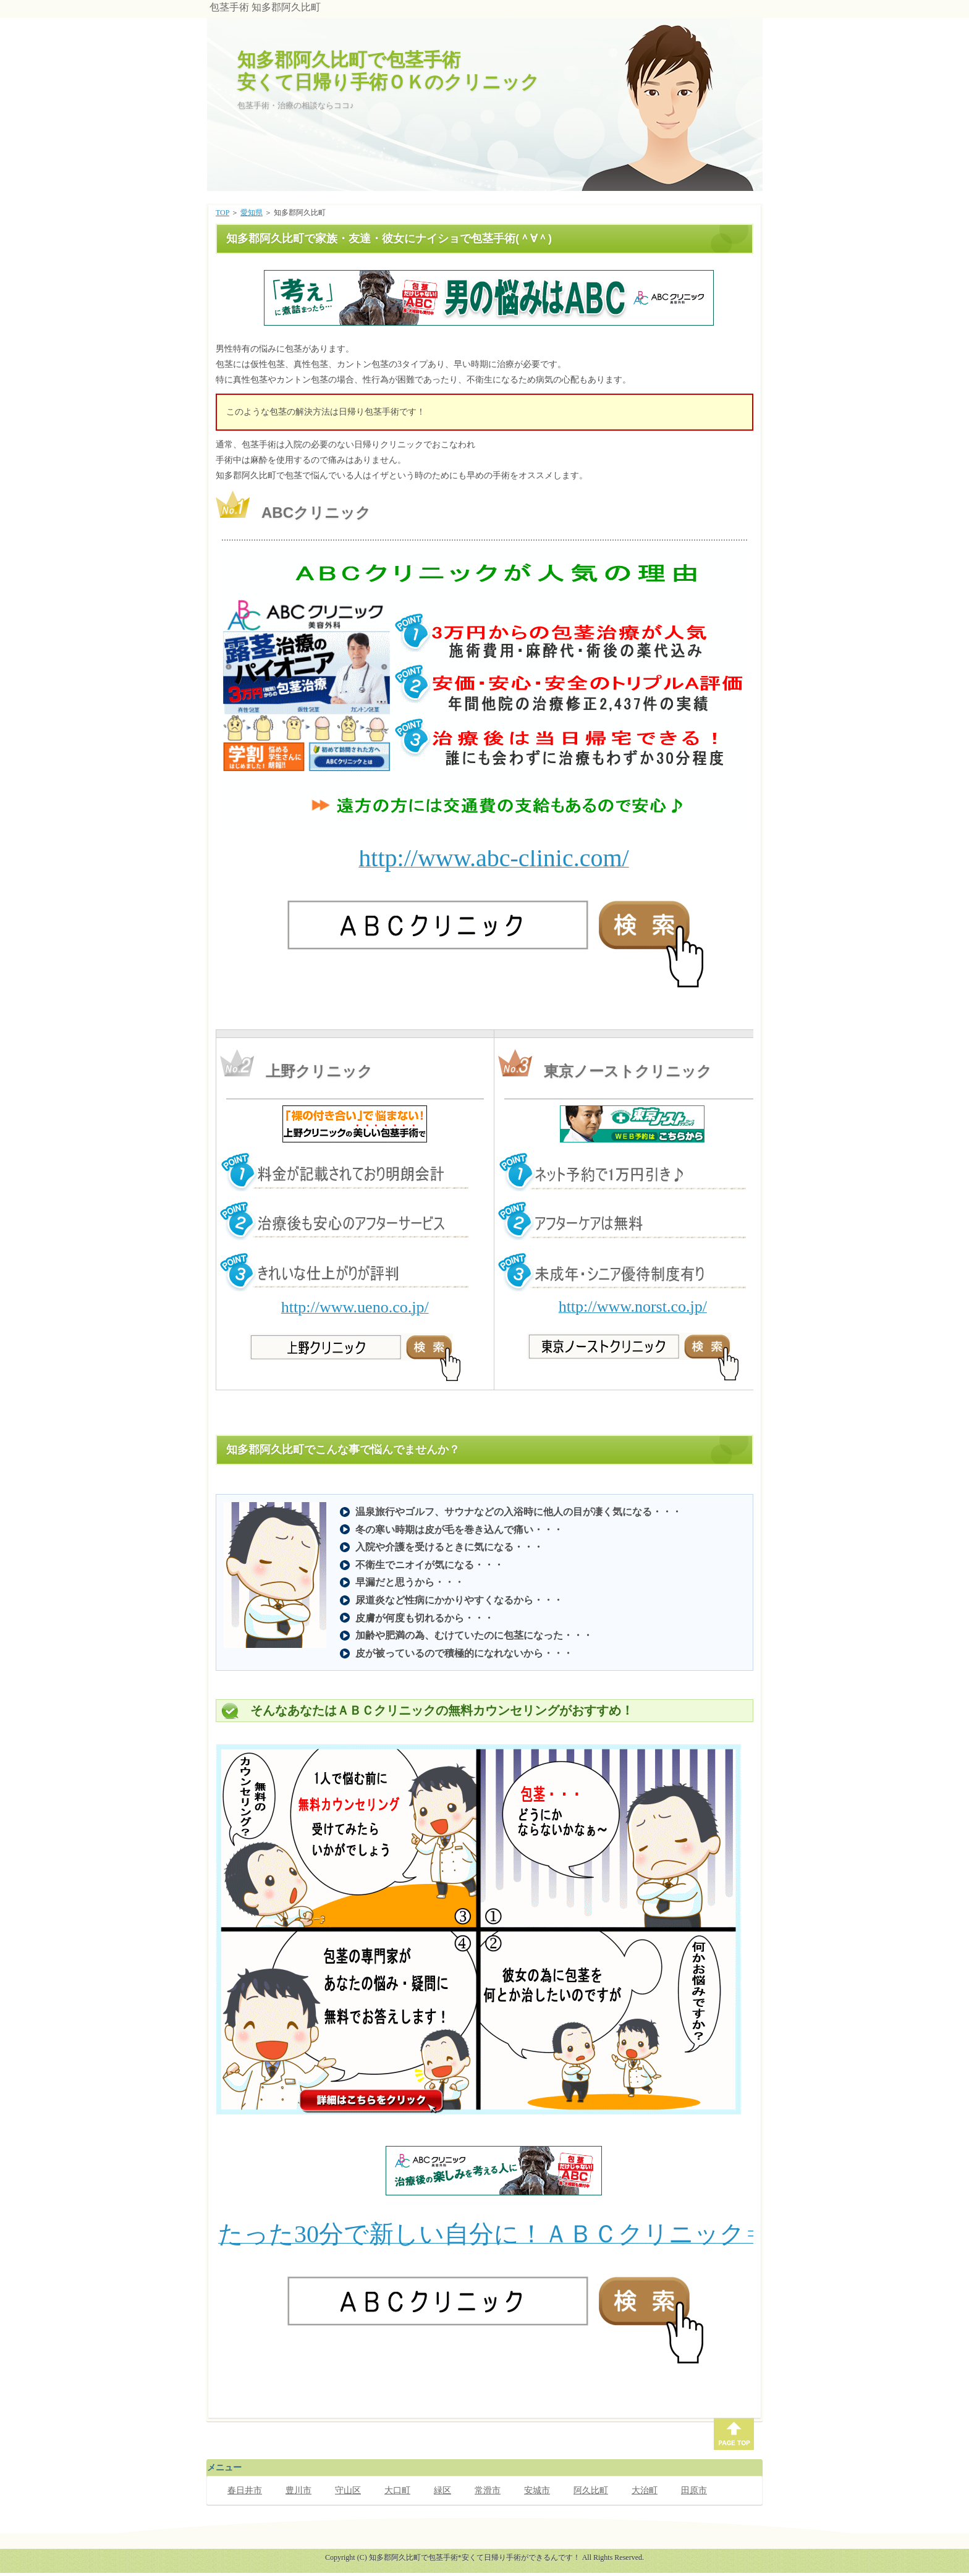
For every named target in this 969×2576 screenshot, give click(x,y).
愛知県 (251, 212)
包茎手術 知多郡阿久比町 (265, 7)
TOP (222, 212)
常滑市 (488, 2490)
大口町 (397, 2490)
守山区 (348, 2490)
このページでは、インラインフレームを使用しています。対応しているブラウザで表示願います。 (488, 298)
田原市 (694, 2490)
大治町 (645, 2490)
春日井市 (244, 2490)
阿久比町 (590, 2490)
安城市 (537, 2490)
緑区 (442, 2490)
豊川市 (298, 2490)
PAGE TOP (734, 2433)
